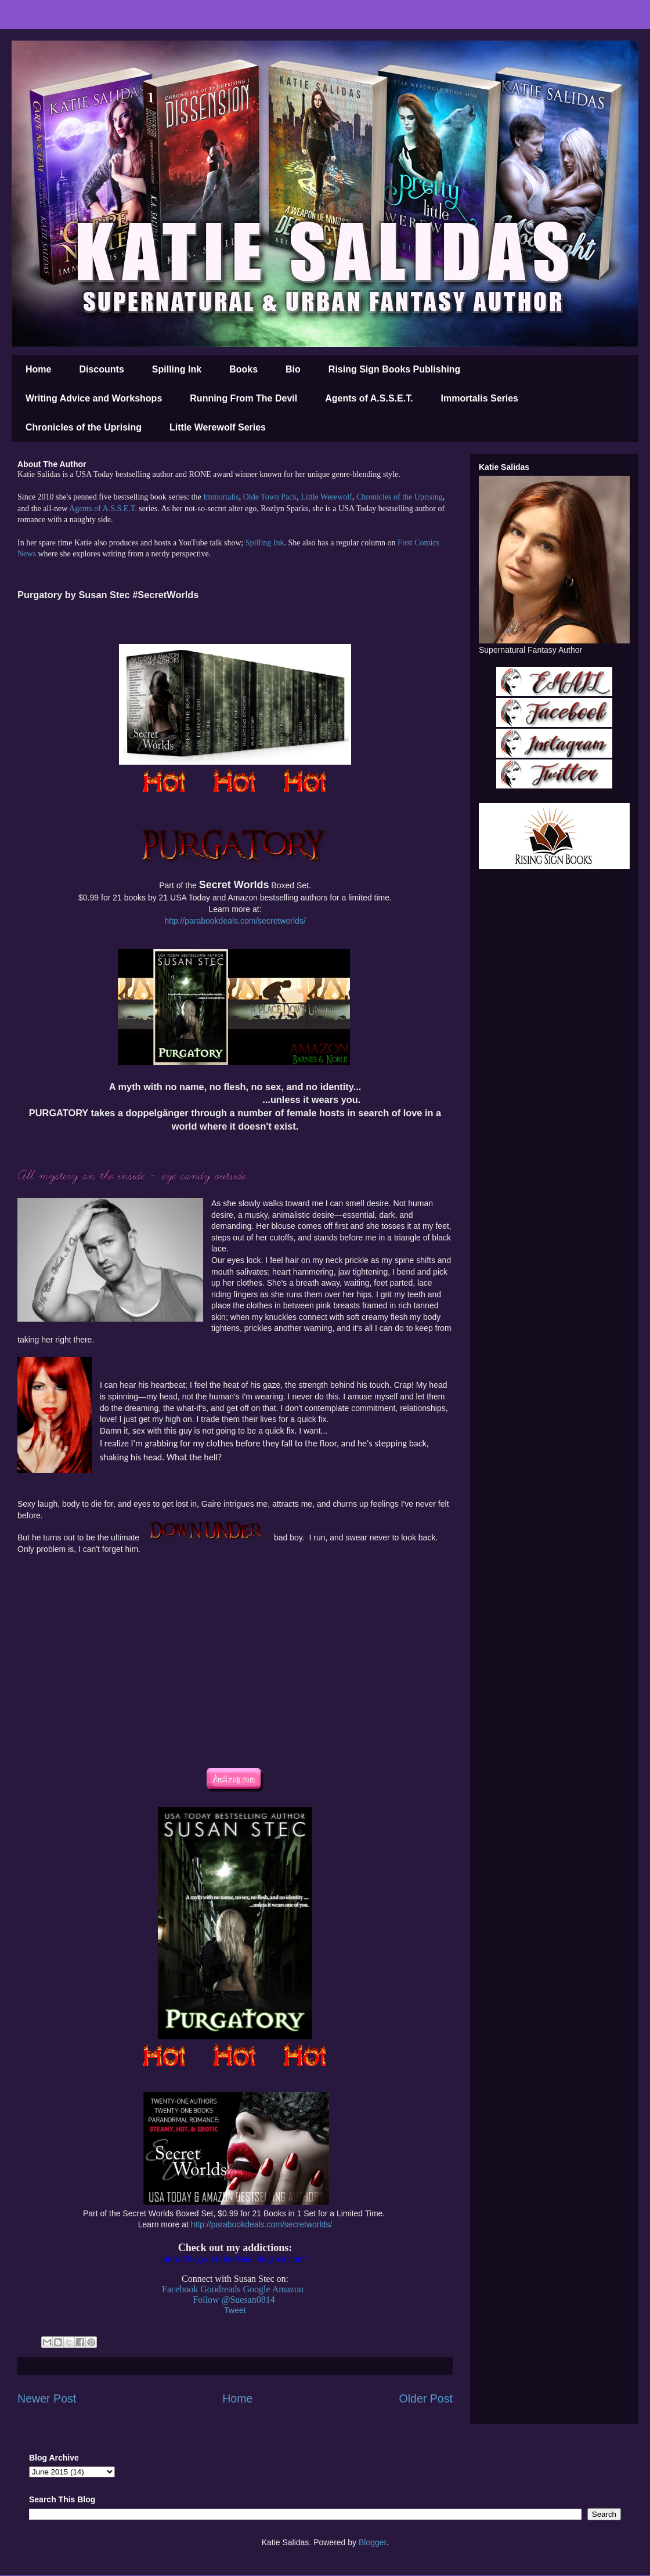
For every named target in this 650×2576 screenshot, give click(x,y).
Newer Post (46, 2398)
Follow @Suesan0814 (234, 2299)
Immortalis (221, 497)
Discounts (101, 369)
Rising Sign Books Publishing (394, 369)
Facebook (180, 2289)
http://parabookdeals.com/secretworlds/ (235, 920)
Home (38, 369)
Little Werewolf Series (217, 427)
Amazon (288, 2289)
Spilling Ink (176, 369)
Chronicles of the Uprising (84, 427)
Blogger (372, 2542)
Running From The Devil (243, 398)
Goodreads (220, 2289)
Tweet (234, 2310)
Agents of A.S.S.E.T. (369, 398)
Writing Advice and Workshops (94, 398)
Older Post (426, 2398)
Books (243, 369)
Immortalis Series (479, 398)
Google (256, 2289)
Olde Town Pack (270, 497)
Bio (293, 369)
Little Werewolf (326, 497)
